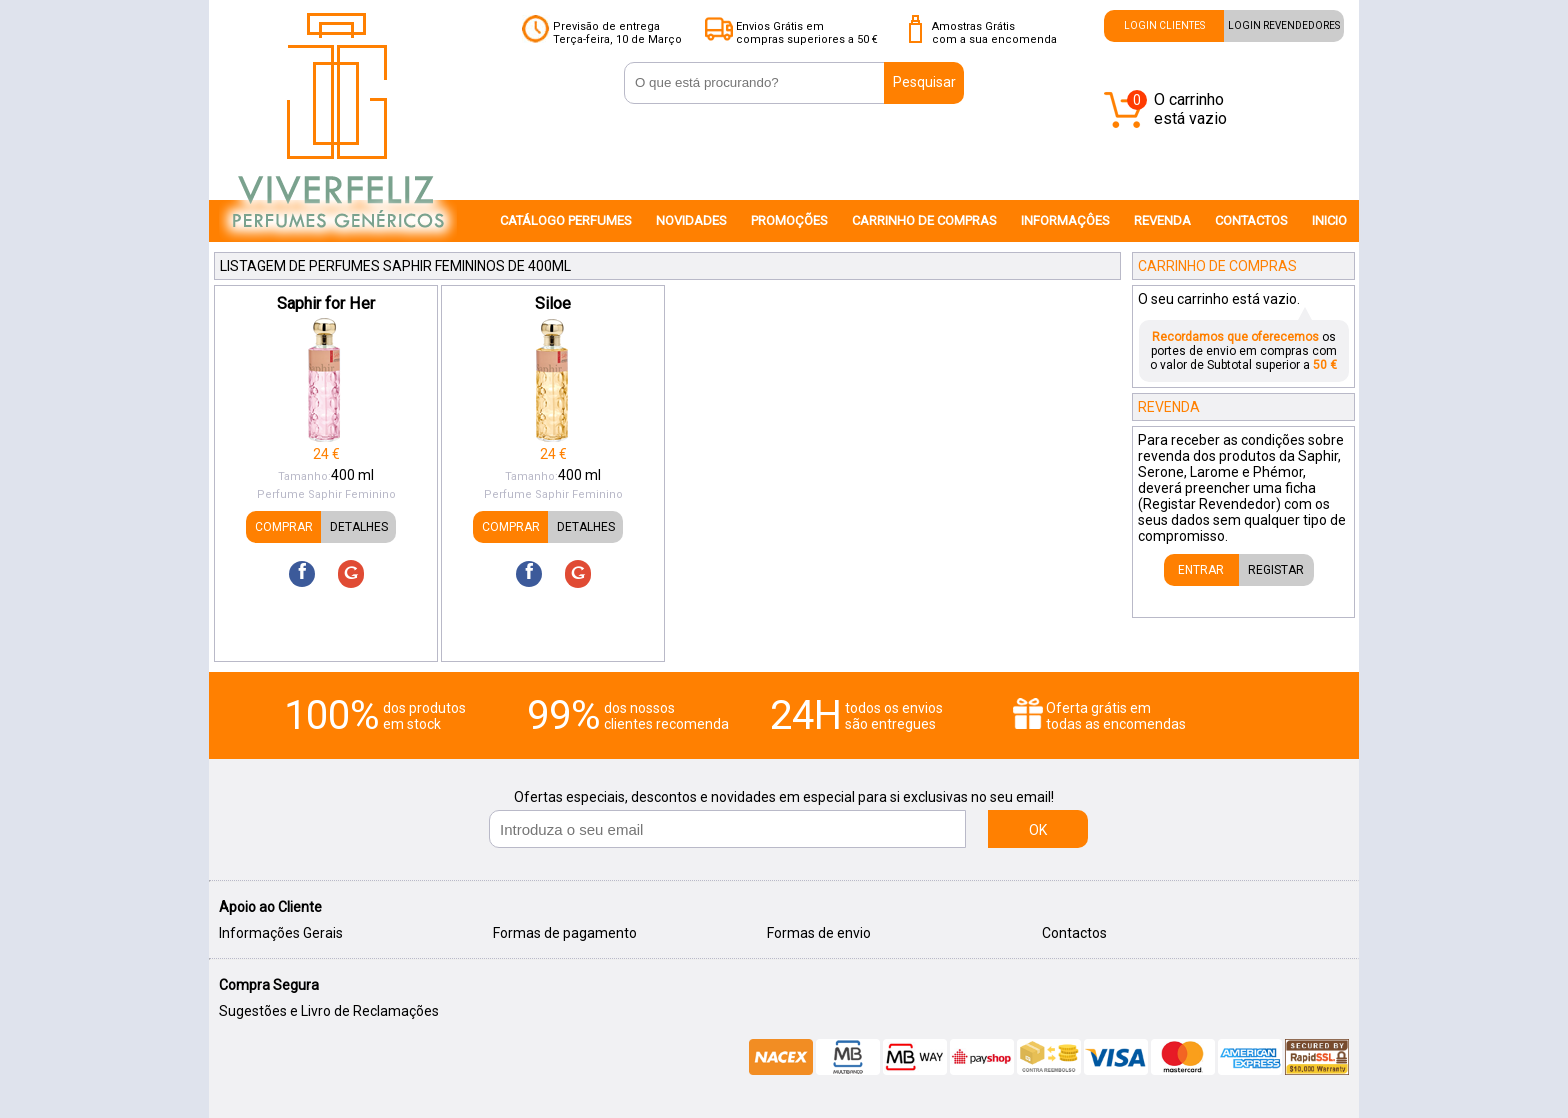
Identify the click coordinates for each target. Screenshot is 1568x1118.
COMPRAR (284, 527)
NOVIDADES (691, 220)
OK (1038, 830)
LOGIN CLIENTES (1164, 25)
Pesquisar (924, 82)
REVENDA (1162, 220)
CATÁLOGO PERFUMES (566, 220)
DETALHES (359, 527)
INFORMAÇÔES (1065, 220)
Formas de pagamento (565, 933)
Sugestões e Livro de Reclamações (329, 1011)
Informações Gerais (281, 933)
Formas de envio (819, 933)
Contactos (1074, 933)
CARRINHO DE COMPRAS (924, 220)
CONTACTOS (1251, 220)
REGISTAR (1276, 570)
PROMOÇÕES (789, 220)
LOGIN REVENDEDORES (1284, 25)
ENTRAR (1201, 570)
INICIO (1329, 220)
